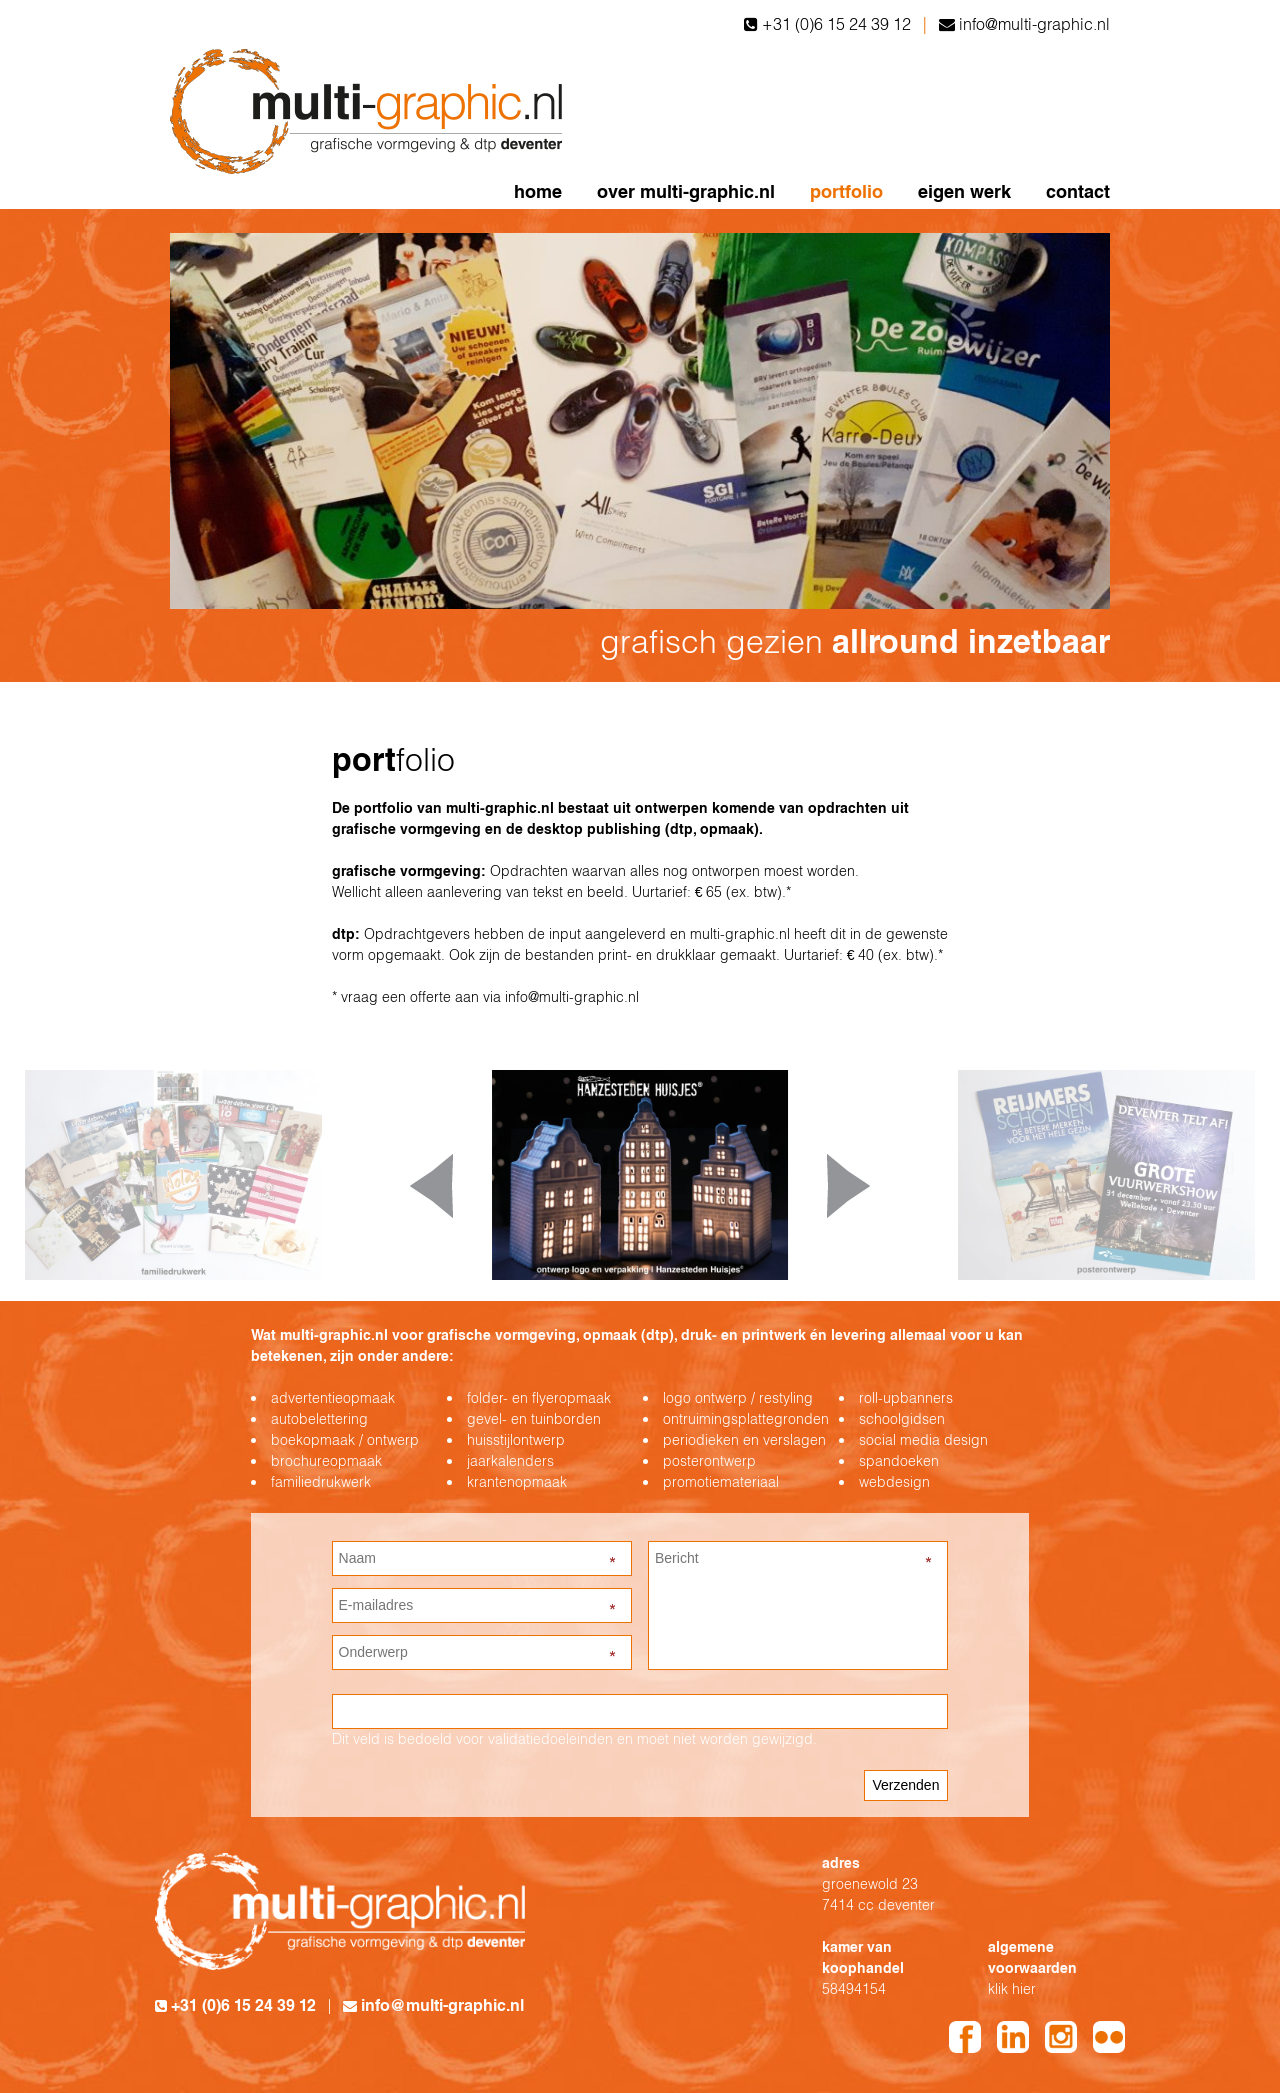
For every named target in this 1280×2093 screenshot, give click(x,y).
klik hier (1012, 1989)
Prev (431, 1186)
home (538, 191)
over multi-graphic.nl (686, 191)
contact (1078, 191)
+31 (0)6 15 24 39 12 (836, 24)
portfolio (846, 191)
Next (848, 1186)
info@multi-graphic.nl (1034, 24)
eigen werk (964, 191)
